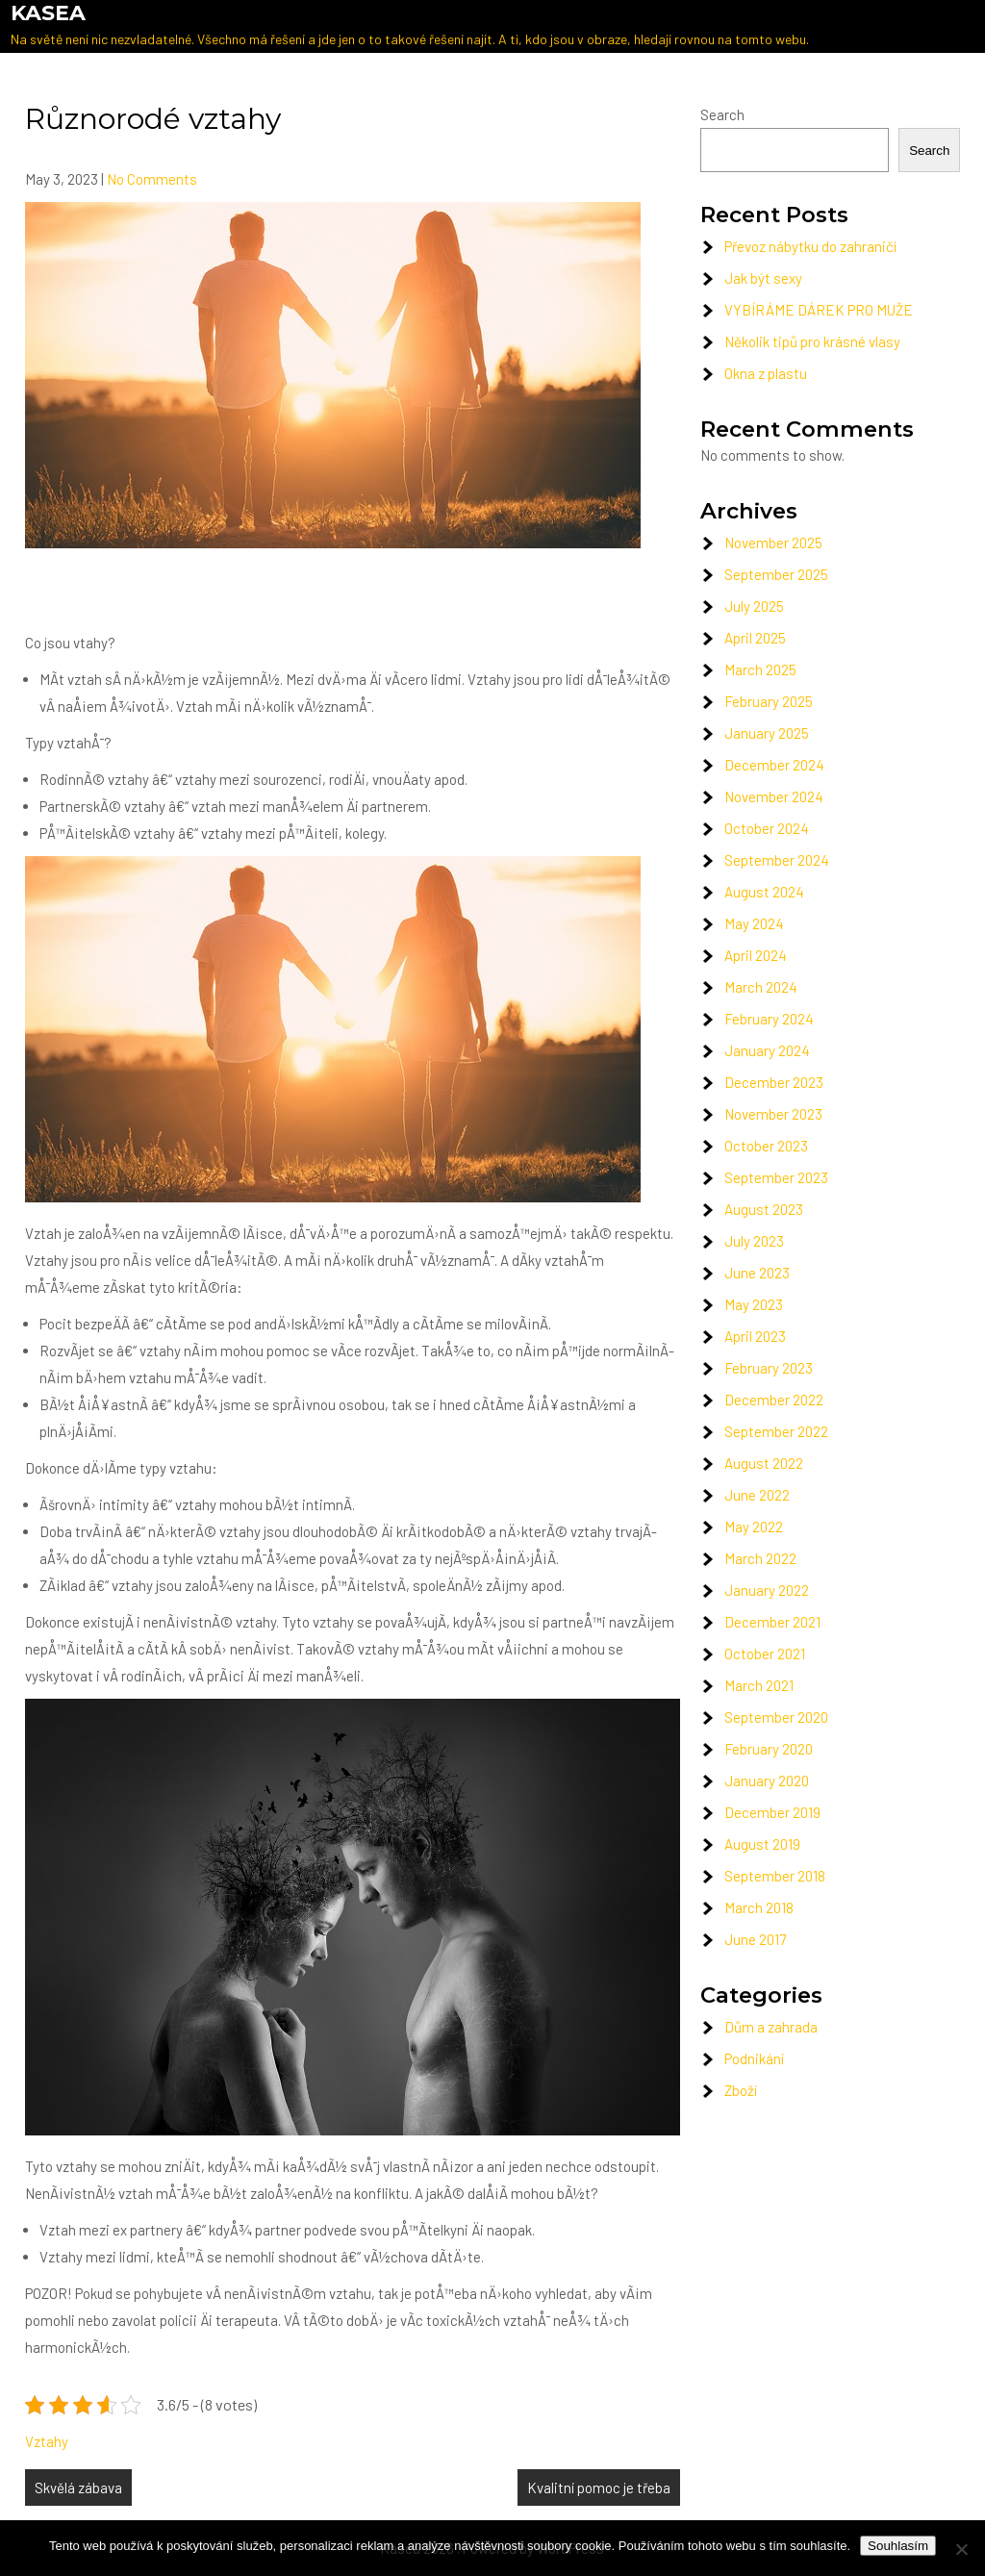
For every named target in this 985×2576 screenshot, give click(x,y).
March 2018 (759, 1907)
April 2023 (755, 1336)
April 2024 (755, 955)
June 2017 (755, 1939)
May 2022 (753, 1526)
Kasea (48, 13)
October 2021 (764, 1653)
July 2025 (754, 606)
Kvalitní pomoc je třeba (598, 2487)
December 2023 (773, 1082)
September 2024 (776, 860)
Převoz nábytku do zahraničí (810, 246)
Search (722, 114)
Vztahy (46, 2441)
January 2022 (766, 1590)
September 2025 (776, 574)
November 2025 (773, 542)
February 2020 (768, 1748)
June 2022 (757, 1494)
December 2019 (772, 1812)
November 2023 (773, 1114)
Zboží (740, 2090)
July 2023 (754, 1241)
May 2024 (754, 923)
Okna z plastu (765, 373)
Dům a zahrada (771, 2026)
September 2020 (776, 1717)
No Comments (152, 179)
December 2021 (772, 1621)
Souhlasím (898, 2545)
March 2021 (759, 1685)
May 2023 (753, 1304)
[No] (961, 2549)
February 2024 (769, 1018)
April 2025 (755, 637)
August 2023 (763, 1209)
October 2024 (766, 828)
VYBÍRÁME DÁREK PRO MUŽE (818, 309)
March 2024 (760, 987)
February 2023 (768, 1367)
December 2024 (774, 764)
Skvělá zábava (78, 2487)
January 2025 (766, 733)
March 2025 (760, 669)
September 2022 (776, 1431)
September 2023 (776, 1177)
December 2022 (773, 1399)
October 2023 (766, 1145)
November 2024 (773, 796)
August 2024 (764, 891)
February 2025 (768, 701)
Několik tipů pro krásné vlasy (812, 341)
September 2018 (774, 1875)
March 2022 (760, 1558)
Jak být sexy (763, 278)
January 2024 (767, 1050)
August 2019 (762, 1844)
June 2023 (757, 1272)
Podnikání (754, 2058)
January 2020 (766, 1780)
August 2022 (763, 1463)
